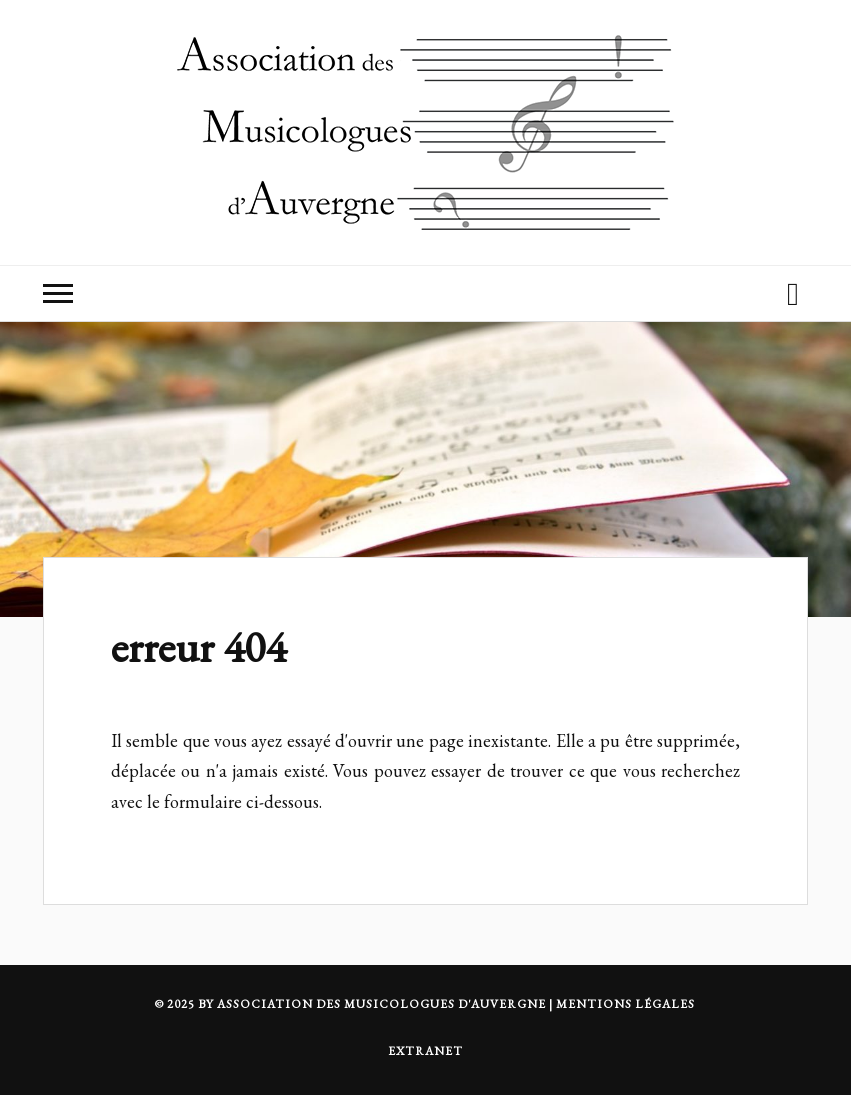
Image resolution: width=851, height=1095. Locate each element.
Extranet (425, 1051)
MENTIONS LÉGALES (625, 1004)
